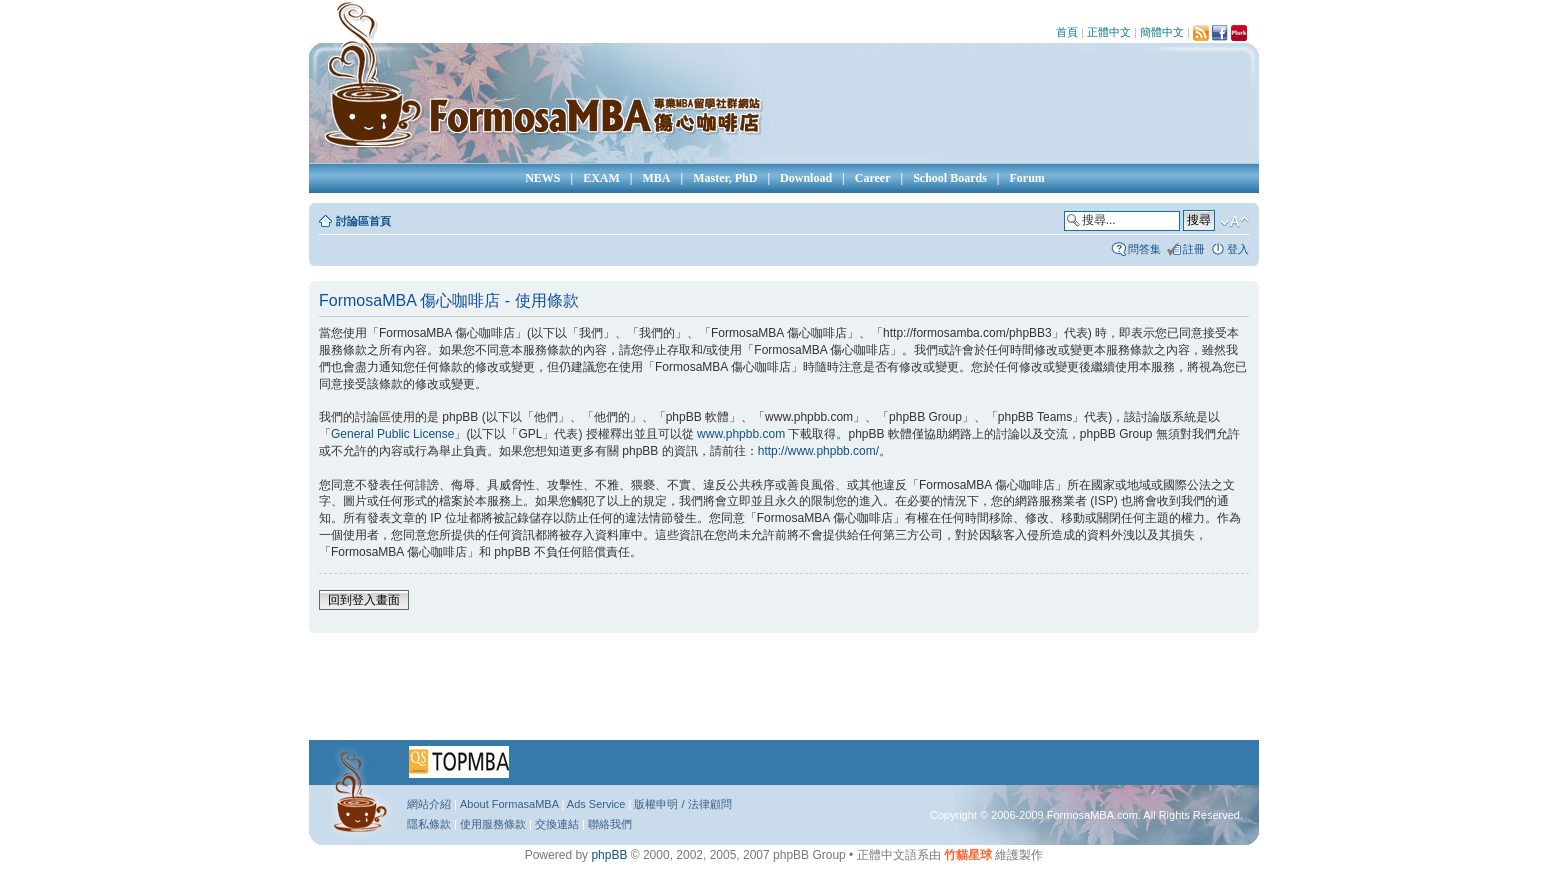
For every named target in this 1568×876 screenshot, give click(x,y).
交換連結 (557, 824)
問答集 (1144, 249)
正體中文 (1109, 32)
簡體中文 (1162, 32)
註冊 (1194, 249)
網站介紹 (429, 804)
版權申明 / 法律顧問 (682, 804)
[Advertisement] (784, 693)
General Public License (392, 434)
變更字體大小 (1234, 222)
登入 (1238, 249)
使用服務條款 (493, 824)
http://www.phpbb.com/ (818, 451)
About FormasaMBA (509, 804)
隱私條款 (429, 824)
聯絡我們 (610, 824)
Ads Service (596, 804)
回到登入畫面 (364, 600)
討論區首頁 (363, 221)
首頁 (1067, 32)
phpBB (609, 855)
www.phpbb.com (741, 434)
